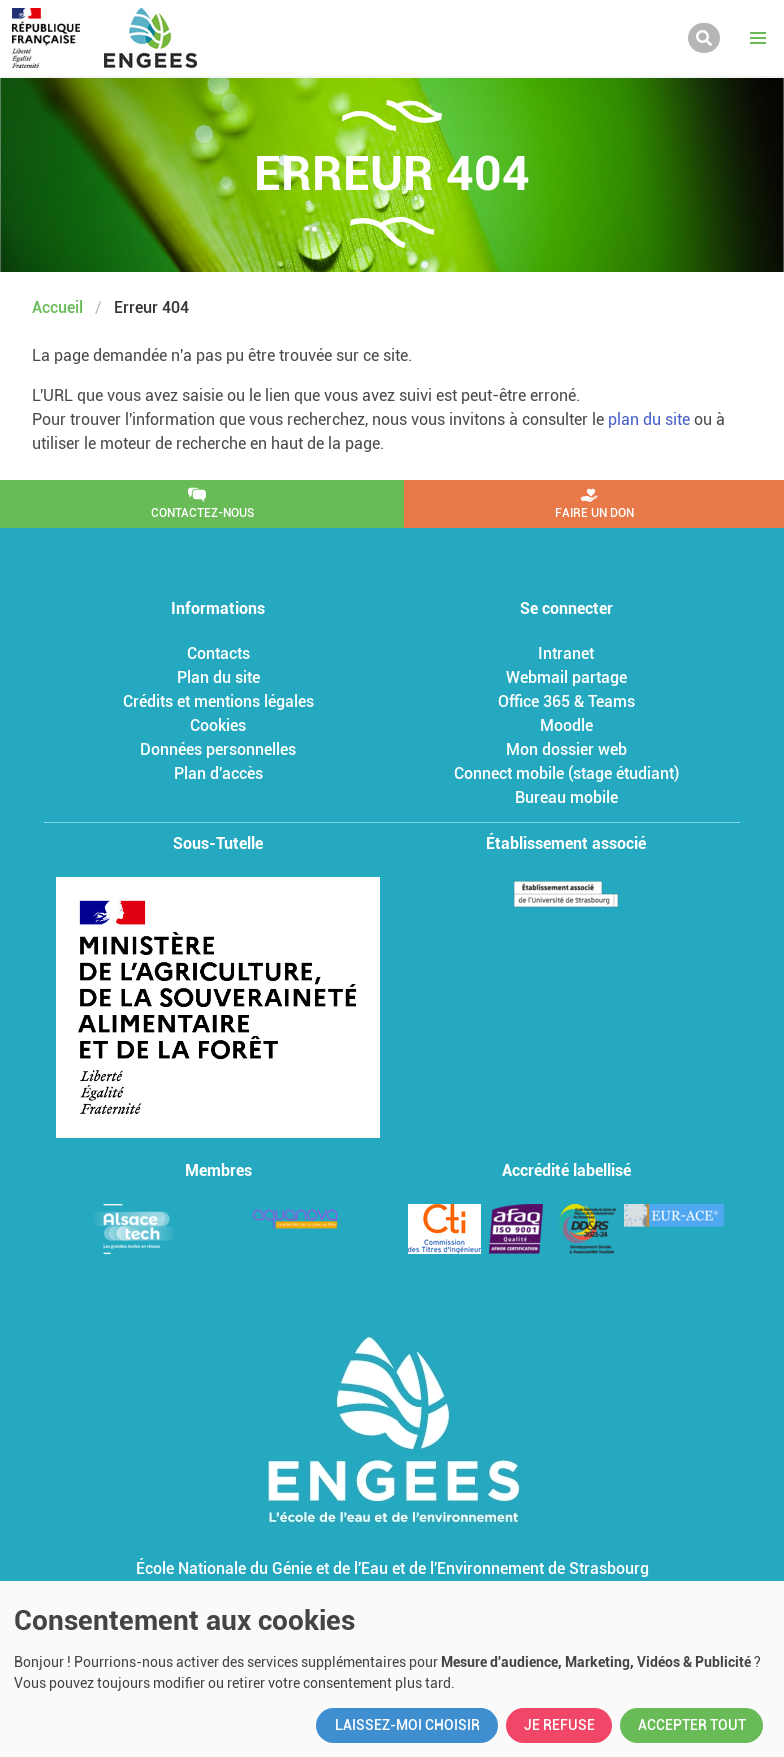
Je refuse (559, 1725)
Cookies (218, 725)
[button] (758, 38)
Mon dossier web (566, 749)
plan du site (649, 419)
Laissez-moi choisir (407, 1725)
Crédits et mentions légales (218, 701)
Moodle (566, 725)
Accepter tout (692, 1725)
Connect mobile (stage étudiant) (566, 773)
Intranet (566, 653)
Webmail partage (566, 677)
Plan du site (218, 677)
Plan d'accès (218, 773)
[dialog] (392, 1669)
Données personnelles (218, 749)
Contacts (218, 653)
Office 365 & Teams (566, 701)
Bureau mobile (566, 797)
